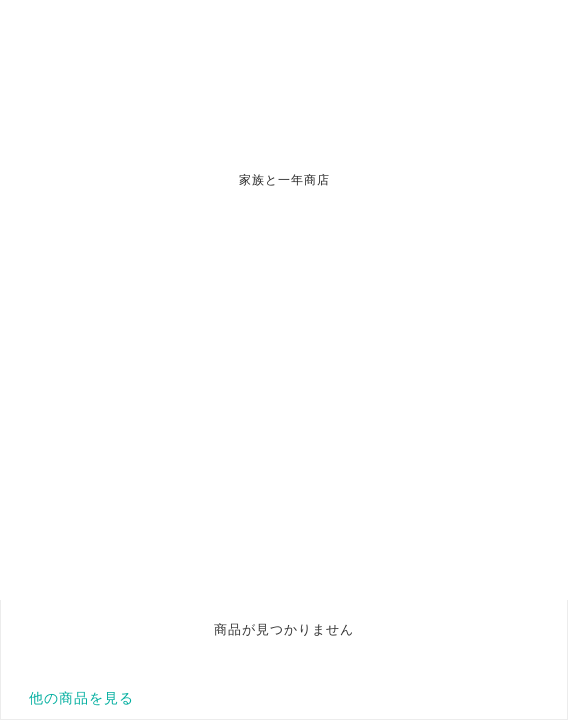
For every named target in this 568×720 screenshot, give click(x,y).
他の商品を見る (81, 698)
